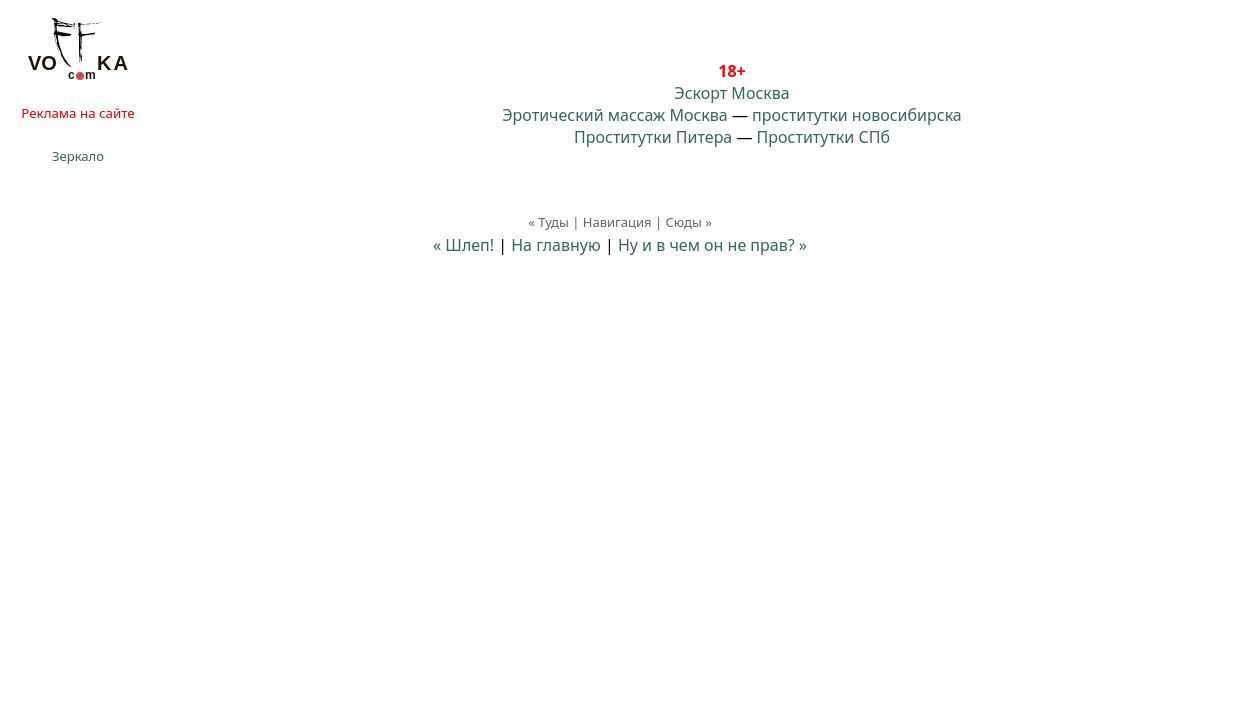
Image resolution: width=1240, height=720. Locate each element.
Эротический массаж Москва (614, 115)
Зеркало (78, 156)
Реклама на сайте (77, 113)
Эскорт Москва (731, 93)
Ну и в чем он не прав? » (712, 245)
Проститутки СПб (823, 137)
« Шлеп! (463, 245)
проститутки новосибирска (857, 115)
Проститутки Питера (653, 137)
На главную (556, 245)
